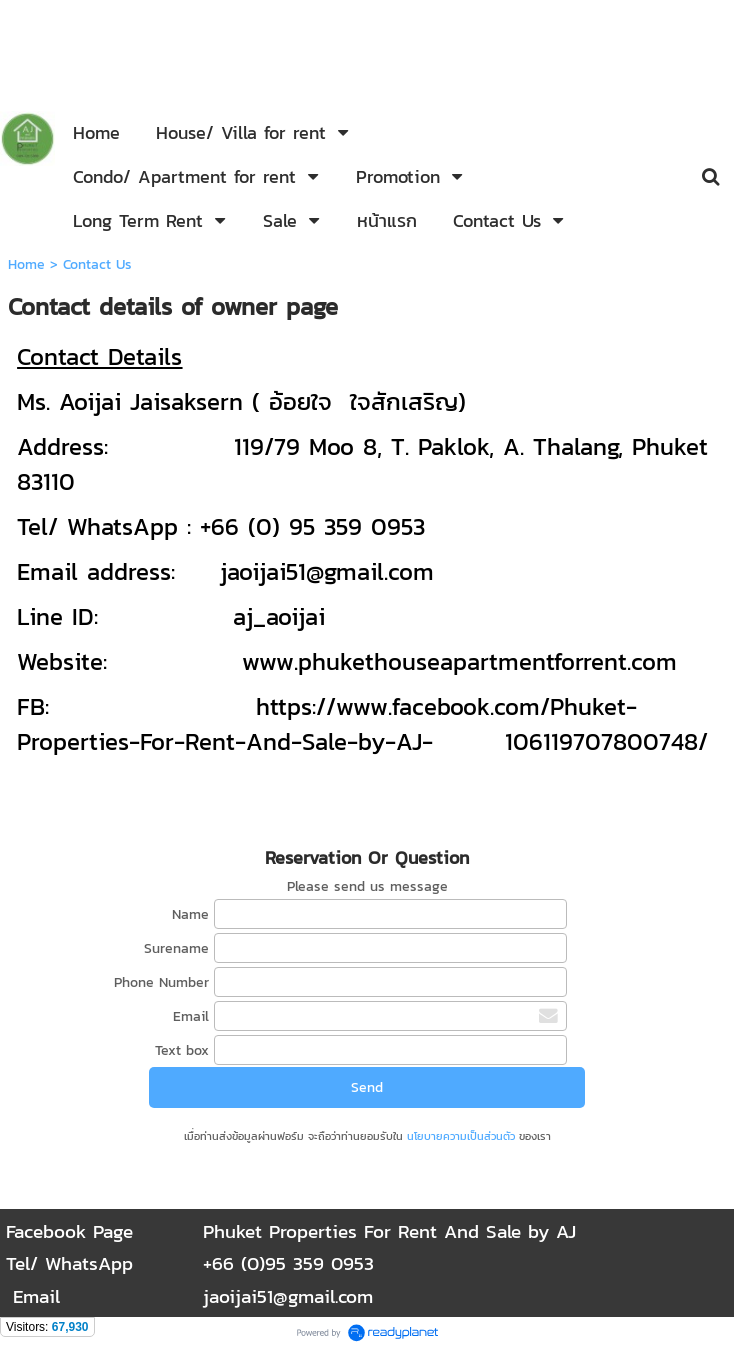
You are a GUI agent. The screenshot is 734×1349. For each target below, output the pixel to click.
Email (191, 1016)
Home (26, 264)
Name (190, 914)
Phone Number (161, 982)
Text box (182, 1050)
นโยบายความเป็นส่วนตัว (461, 1136)
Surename (176, 948)
